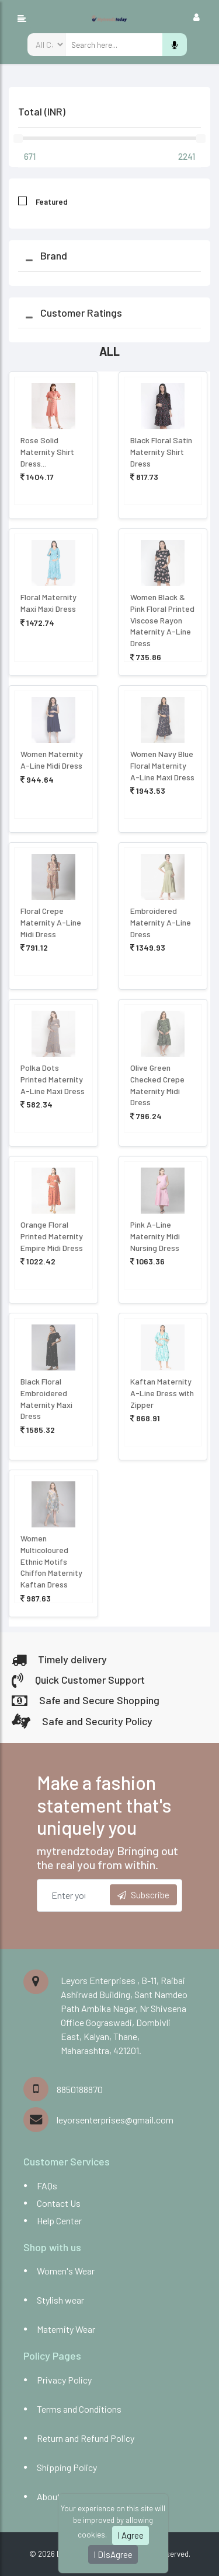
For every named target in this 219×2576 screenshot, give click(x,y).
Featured (43, 201)
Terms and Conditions (79, 2408)
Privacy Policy (64, 2379)
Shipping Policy (67, 2467)
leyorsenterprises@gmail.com (115, 2119)
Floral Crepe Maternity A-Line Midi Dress (50, 922)
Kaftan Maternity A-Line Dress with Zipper (162, 1393)
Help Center (59, 2220)
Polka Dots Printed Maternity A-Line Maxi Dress (52, 1079)
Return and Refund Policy (85, 2438)
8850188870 (80, 2089)
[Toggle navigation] (196, 17)
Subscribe (143, 1895)
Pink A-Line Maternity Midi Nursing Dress (155, 1236)
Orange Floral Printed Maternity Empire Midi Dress (51, 1236)
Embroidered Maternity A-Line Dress (160, 922)
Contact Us (59, 2203)
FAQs (47, 2185)
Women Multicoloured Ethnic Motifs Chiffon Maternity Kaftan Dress (51, 1561)
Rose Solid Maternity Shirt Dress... (47, 451)
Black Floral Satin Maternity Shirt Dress (161, 451)
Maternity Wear (66, 2329)
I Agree (130, 2535)
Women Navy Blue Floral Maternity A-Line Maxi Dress (162, 765)
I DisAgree (113, 2554)
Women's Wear (66, 2270)
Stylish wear (60, 2299)
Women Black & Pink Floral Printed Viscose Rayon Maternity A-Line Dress (162, 620)
